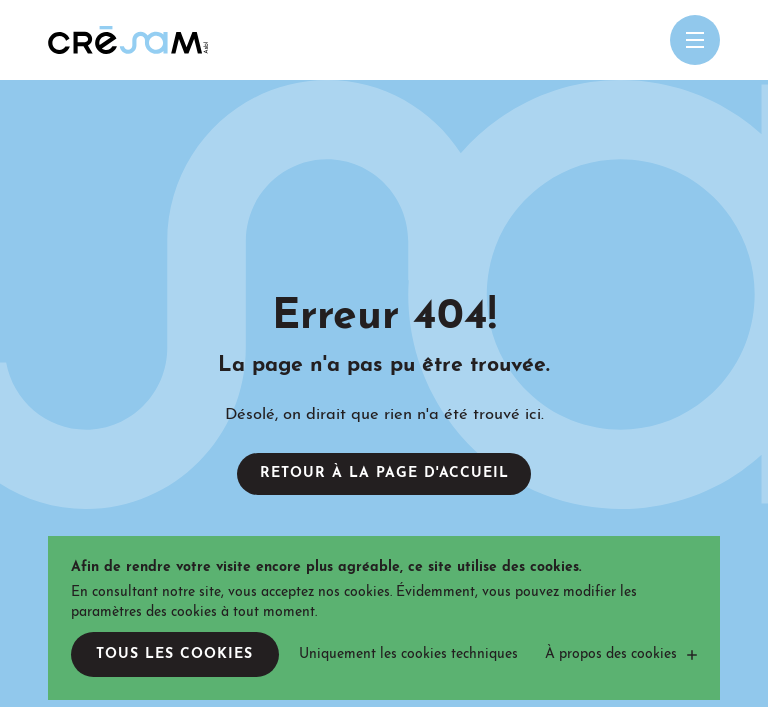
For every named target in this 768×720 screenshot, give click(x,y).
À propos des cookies (611, 654)
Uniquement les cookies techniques (408, 654)
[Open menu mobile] (695, 40)
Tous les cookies (174, 654)
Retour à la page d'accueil (384, 473)
